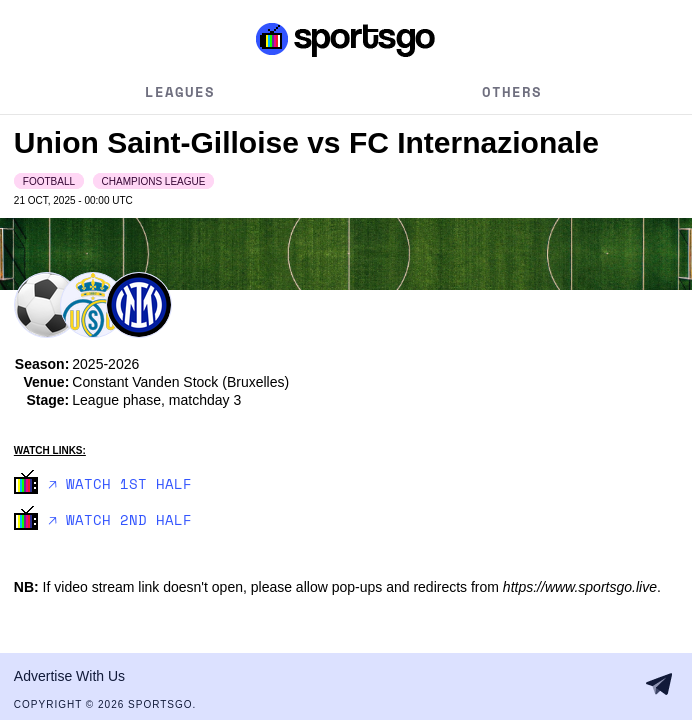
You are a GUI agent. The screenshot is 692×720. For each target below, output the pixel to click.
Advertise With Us (69, 676)
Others (512, 91)
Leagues (180, 91)
